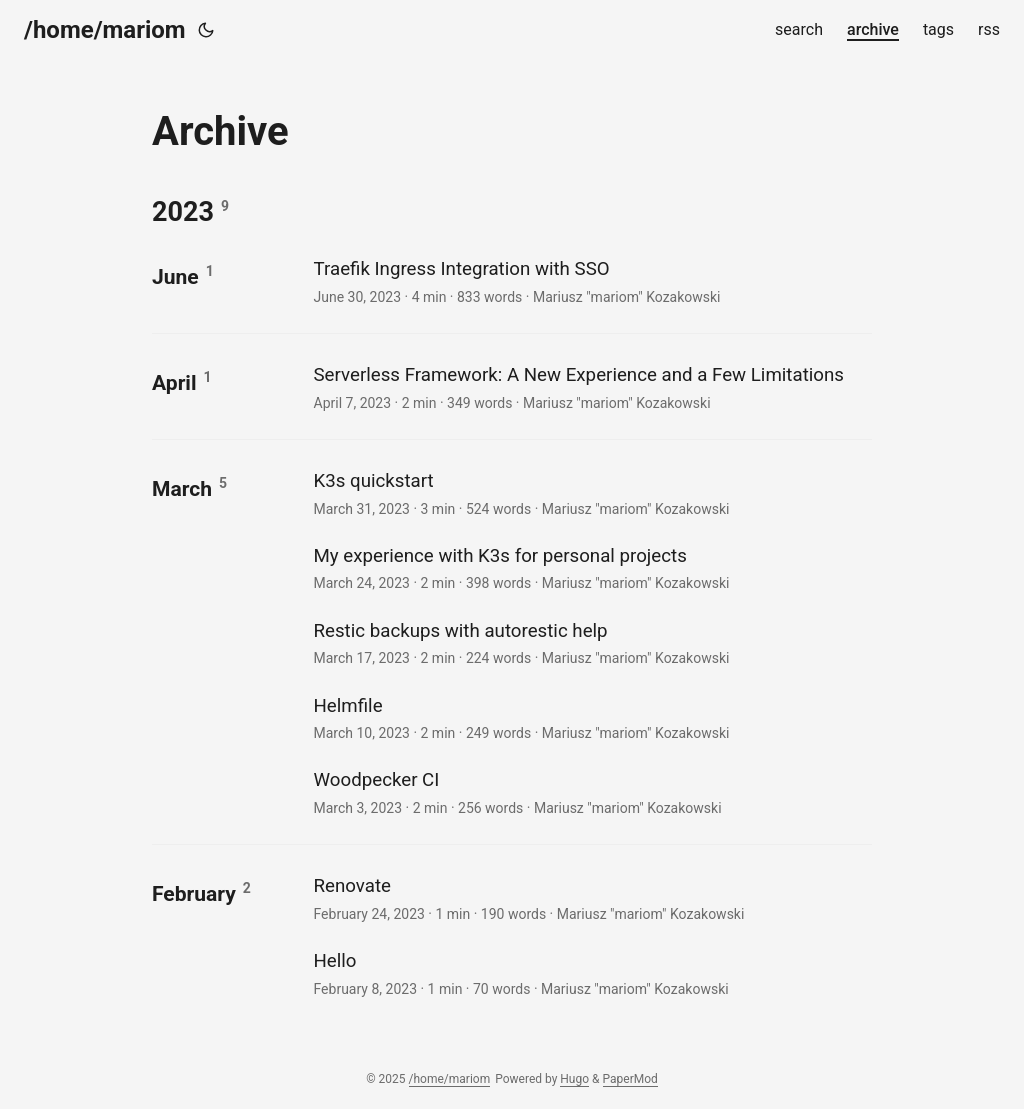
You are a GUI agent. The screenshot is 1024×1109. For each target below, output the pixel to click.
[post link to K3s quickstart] (590, 492)
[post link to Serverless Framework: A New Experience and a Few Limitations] (590, 386)
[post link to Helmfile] (590, 717)
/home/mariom (105, 30)
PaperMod (630, 1079)
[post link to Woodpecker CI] (590, 791)
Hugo (574, 1079)
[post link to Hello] (590, 972)
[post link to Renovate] (590, 897)
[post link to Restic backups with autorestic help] (590, 642)
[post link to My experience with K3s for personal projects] (590, 567)
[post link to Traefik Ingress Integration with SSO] (590, 280)
